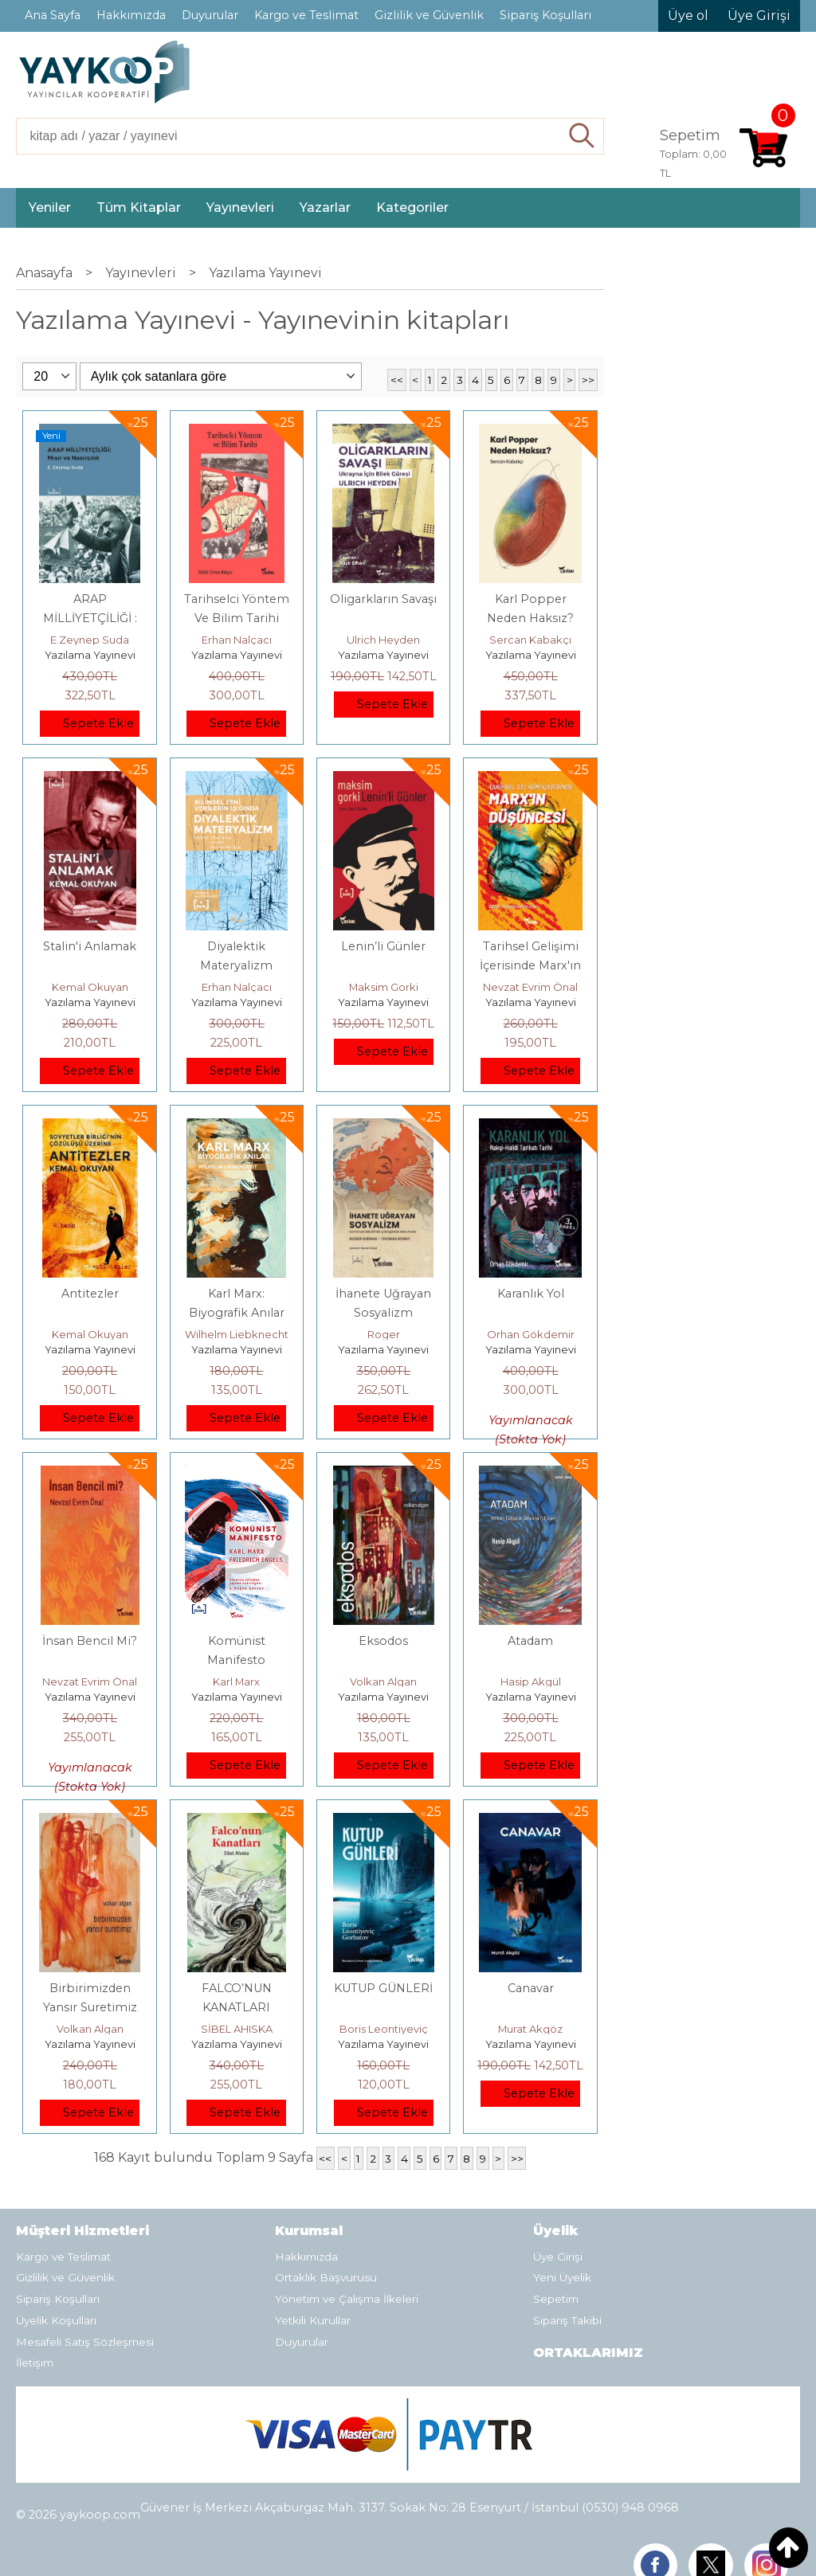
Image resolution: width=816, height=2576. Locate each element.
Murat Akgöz (530, 2028)
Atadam (530, 1641)
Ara (582, 136)
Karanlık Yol (530, 1293)
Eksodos (383, 1641)
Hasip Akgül (530, 1681)
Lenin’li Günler (383, 946)
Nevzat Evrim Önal (530, 987)
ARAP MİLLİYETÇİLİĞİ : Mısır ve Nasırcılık (90, 618)
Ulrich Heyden (383, 639)
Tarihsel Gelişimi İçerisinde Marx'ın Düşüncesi (530, 965)
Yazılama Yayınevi (90, 654)
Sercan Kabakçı (530, 639)
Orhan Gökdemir (531, 1334)
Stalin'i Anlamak (89, 946)
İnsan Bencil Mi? (89, 1641)
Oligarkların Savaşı (383, 599)
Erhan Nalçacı (237, 639)
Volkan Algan (383, 1681)
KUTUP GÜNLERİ (383, 1988)
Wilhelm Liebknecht (236, 1334)
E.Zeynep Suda (89, 639)
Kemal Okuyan (90, 987)
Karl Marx (236, 1681)
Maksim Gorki (383, 987)
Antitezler (90, 1293)
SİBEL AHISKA (237, 2028)
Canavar (531, 1988)
